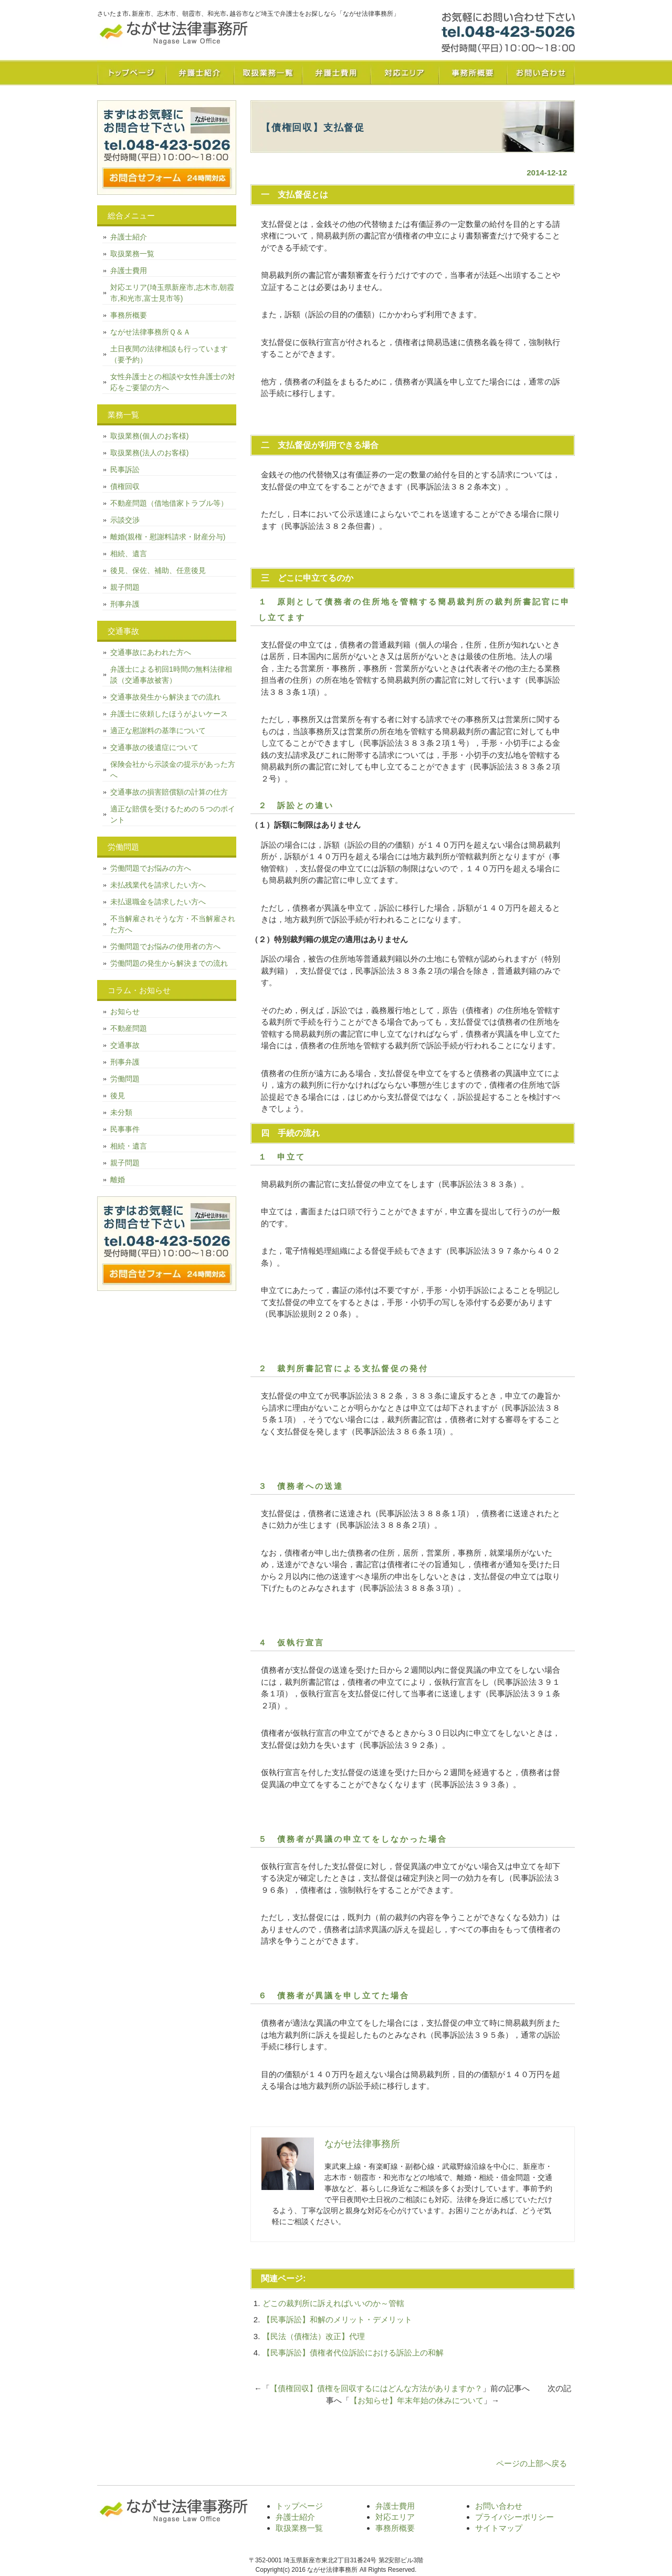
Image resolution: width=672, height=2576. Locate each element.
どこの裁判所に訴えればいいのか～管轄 (333, 2303)
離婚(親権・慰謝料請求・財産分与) (167, 537)
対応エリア (404, 72)
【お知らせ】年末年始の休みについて (417, 2400)
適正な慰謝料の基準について (158, 730)
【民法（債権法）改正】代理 (313, 2336)
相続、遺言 (128, 553)
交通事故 (125, 1045)
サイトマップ (498, 2527)
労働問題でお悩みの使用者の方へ (165, 946)
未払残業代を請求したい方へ (158, 885)
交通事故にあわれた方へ (150, 652)
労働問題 (125, 1079)
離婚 (117, 1179)
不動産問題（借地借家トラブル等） (169, 503)
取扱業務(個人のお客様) (149, 436)
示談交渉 (125, 520)
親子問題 (125, 587)
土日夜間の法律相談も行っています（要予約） (169, 354)
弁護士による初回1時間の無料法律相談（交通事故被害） (171, 674)
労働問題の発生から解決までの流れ (169, 963)
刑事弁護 (125, 604)
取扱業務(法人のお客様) (149, 453)
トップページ (131, 72)
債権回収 (125, 486)
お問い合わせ (541, 72)
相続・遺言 (128, 1146)
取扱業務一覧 (268, 72)
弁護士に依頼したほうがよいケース (169, 714)
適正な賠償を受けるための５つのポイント (172, 814)
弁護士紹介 (199, 72)
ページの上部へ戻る (531, 2463)
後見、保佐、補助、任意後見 (158, 570)
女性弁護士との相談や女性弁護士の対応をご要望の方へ (172, 382)
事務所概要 (472, 72)
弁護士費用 (336, 72)
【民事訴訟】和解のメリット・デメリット (337, 2319)
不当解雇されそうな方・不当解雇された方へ (172, 924)
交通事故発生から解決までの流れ (165, 697)
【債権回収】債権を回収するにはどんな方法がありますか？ (376, 2388)
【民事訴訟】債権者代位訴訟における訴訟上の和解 (353, 2352)
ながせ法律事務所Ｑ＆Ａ (150, 332)
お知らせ (125, 1011)
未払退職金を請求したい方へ (158, 902)
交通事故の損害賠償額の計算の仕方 (169, 792)
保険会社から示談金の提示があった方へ (172, 769)
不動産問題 (128, 1028)
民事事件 (125, 1129)
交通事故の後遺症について (154, 747)
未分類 (121, 1112)
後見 (117, 1095)
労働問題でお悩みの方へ (150, 868)
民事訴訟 (125, 469)
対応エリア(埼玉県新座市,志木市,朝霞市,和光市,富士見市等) (172, 293)
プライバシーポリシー (514, 2516)
